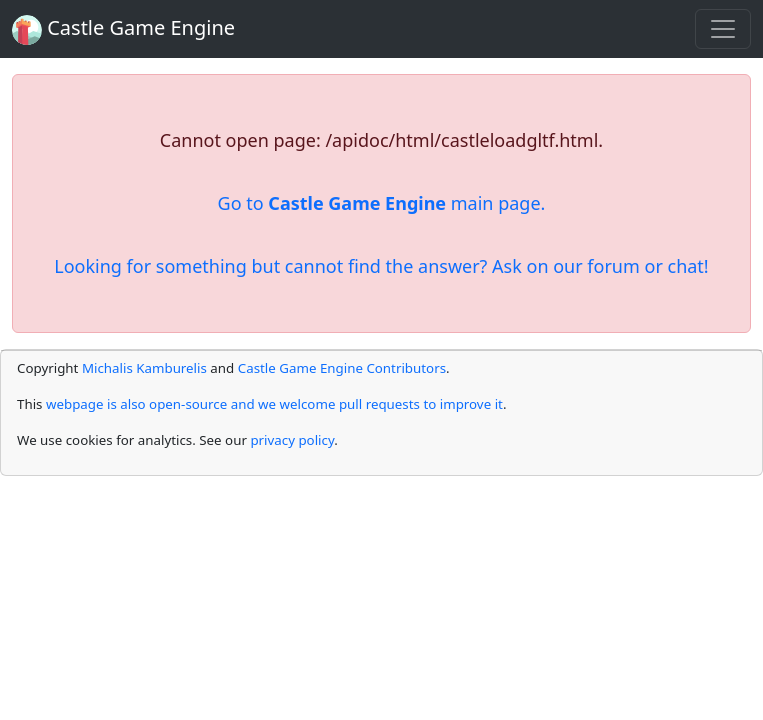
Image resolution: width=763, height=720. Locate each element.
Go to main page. (382, 203)
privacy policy (292, 440)
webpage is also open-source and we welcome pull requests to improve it (274, 404)
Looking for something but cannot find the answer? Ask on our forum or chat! (381, 266)
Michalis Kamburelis (144, 368)
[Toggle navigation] (723, 29)
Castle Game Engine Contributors (342, 368)
